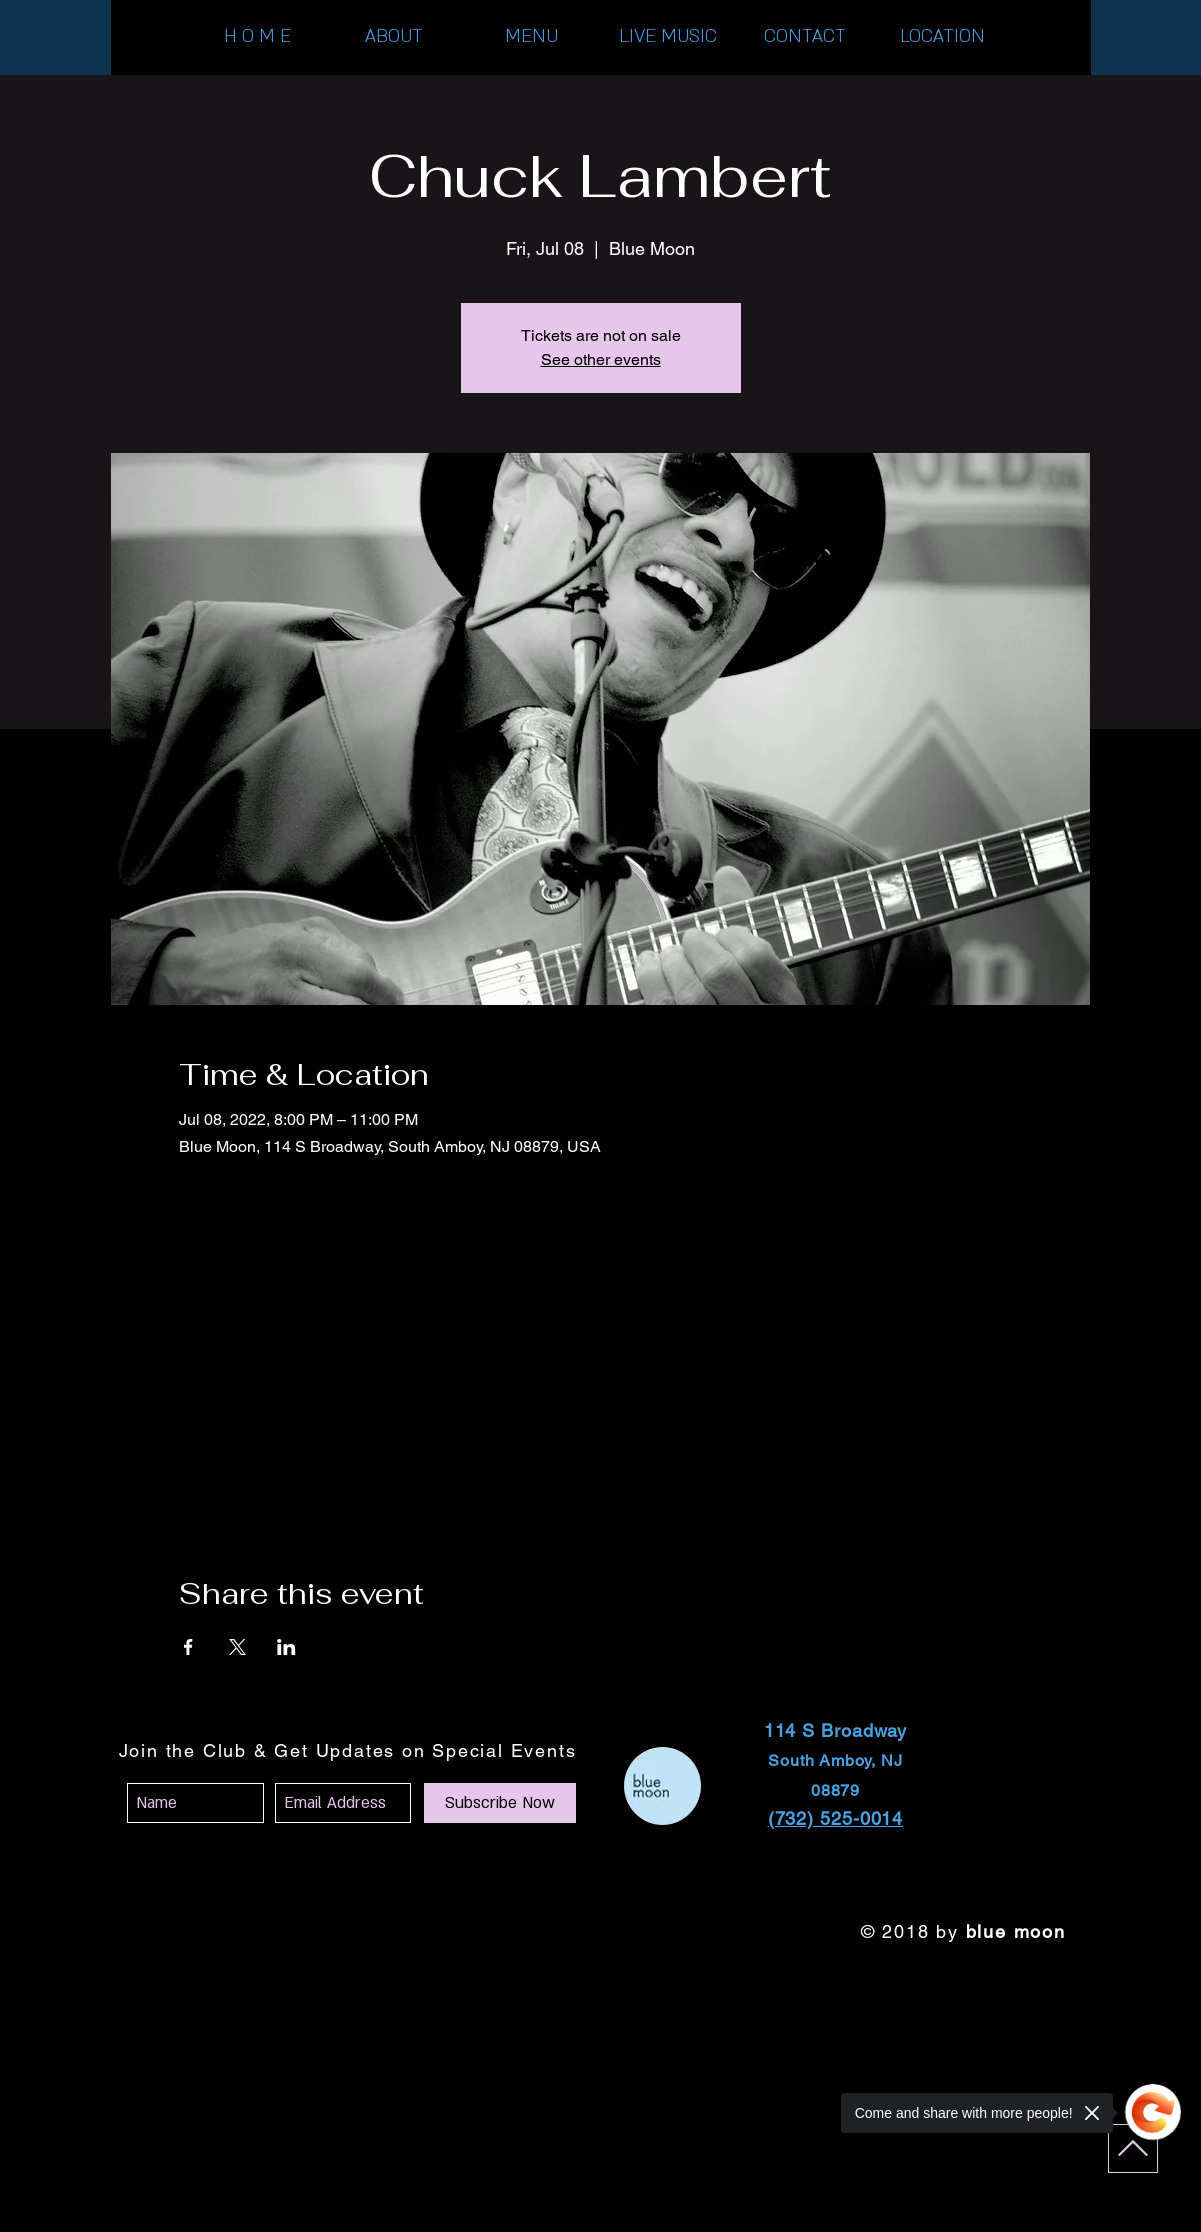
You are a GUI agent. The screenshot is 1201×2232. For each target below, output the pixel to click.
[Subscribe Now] (500, 1803)
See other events (601, 359)
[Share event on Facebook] (188, 1647)
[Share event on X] (237, 1647)
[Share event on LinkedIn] (286, 1647)
